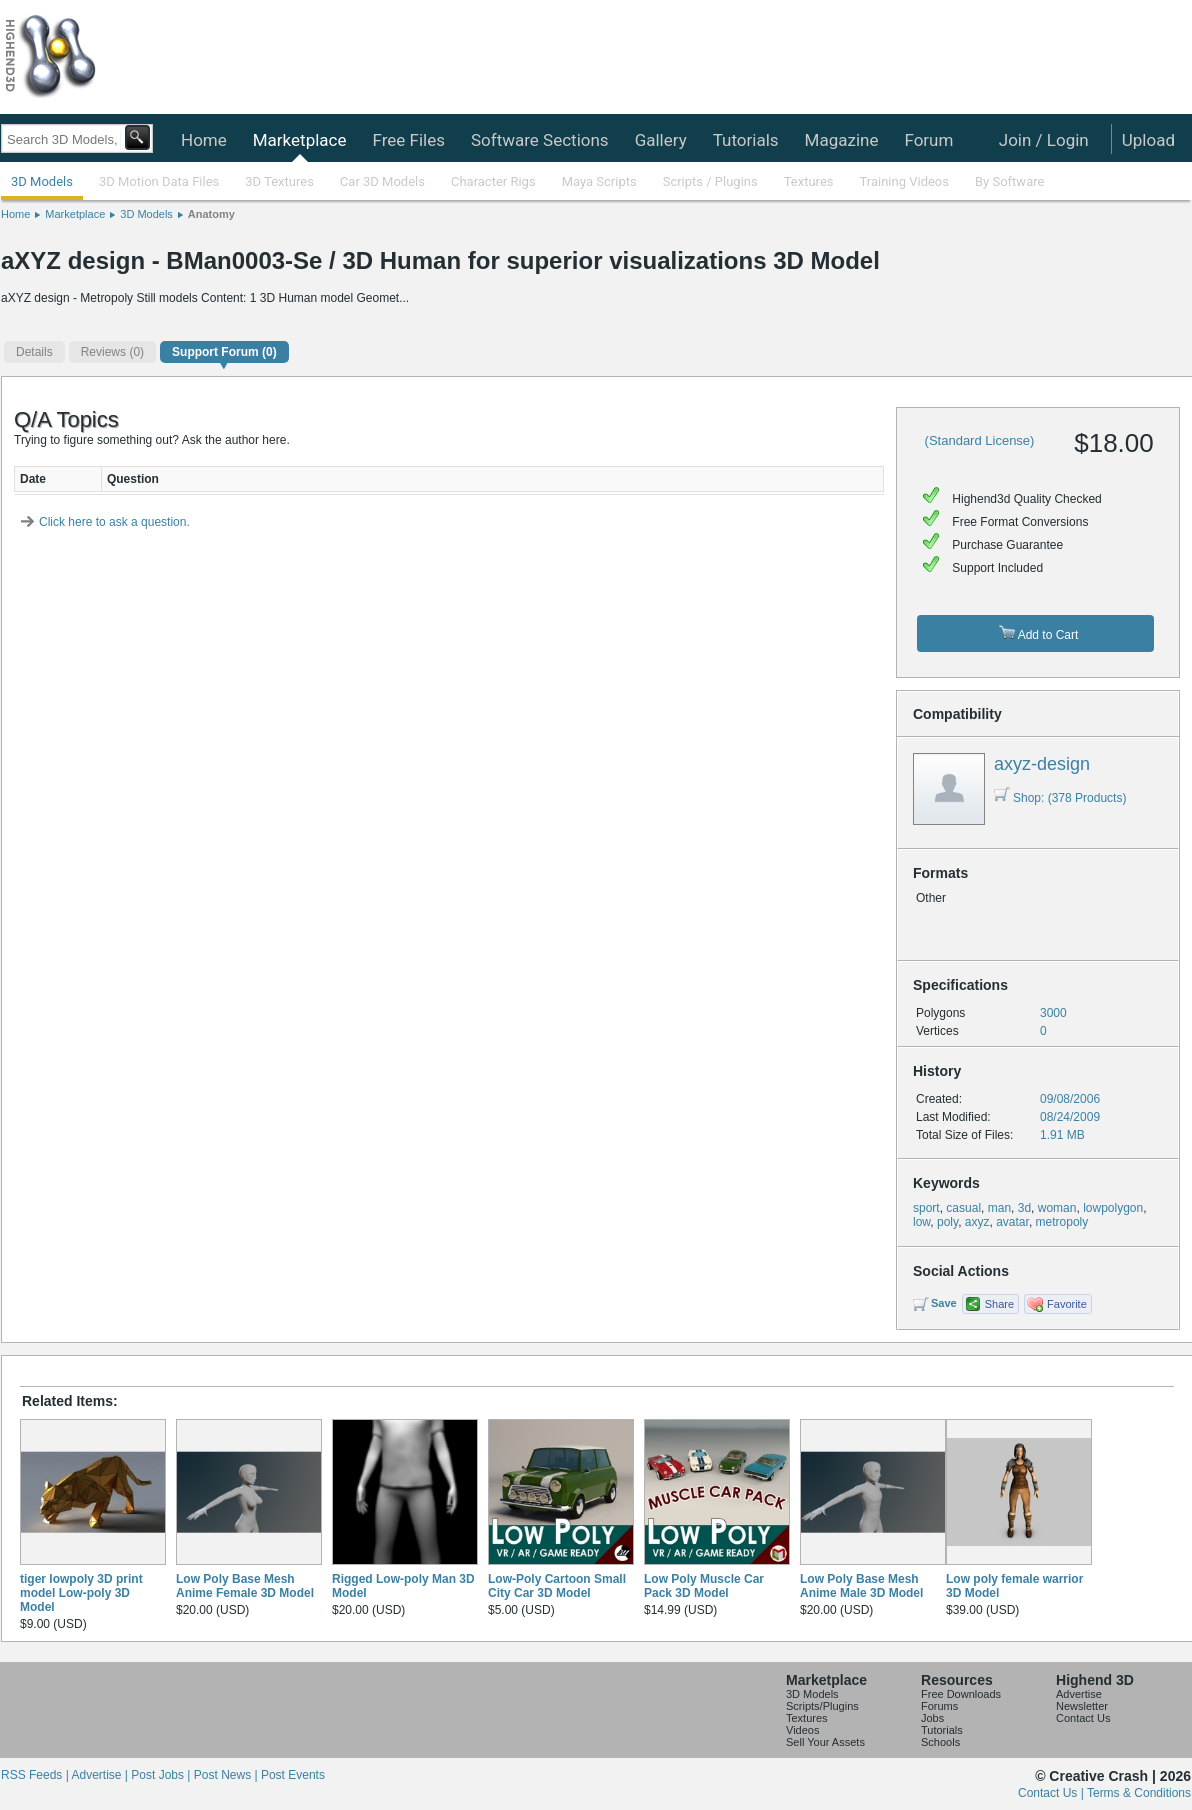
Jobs (932, 1718)
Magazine (842, 140)
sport (926, 1208)
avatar (1012, 1222)
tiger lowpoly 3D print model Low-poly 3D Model (81, 1593)
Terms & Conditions (1139, 1793)
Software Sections (540, 140)
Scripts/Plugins (822, 1706)
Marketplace (300, 140)
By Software (1009, 181)
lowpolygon (1113, 1208)
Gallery (661, 140)
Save (944, 1303)
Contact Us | (1052, 1793)
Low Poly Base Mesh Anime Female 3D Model (245, 1586)
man (999, 1208)
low (921, 1222)
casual (963, 1208)
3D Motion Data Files (159, 181)
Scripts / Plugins (710, 181)
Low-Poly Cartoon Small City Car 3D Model (557, 1586)
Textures (809, 181)
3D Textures (279, 181)
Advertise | (101, 1775)
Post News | (227, 1775)
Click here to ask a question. (114, 522)
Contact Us (1083, 1718)
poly (947, 1222)
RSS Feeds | (36, 1775)
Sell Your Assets (825, 1742)
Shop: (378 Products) (1060, 798)
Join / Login (1044, 140)
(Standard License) (980, 440)
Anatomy (211, 214)
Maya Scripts (599, 181)
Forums (939, 1706)
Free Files (408, 140)
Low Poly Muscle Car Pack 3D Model (704, 1586)
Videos (802, 1730)
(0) (112, 352)
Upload (1148, 140)
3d (1024, 1208)
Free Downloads (961, 1694)
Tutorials (746, 140)
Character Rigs (493, 181)
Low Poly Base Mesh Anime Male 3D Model (861, 1586)
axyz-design (1042, 764)
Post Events (293, 1775)
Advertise (1079, 1694)
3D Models (42, 181)
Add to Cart (1038, 633)
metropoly (1062, 1222)
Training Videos (904, 181)
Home (204, 140)
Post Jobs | (162, 1775)
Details (34, 352)
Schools (940, 1742)
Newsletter (1082, 1706)
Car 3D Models (382, 181)
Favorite (1067, 1304)
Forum (928, 140)
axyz (977, 1222)
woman (1057, 1208)
